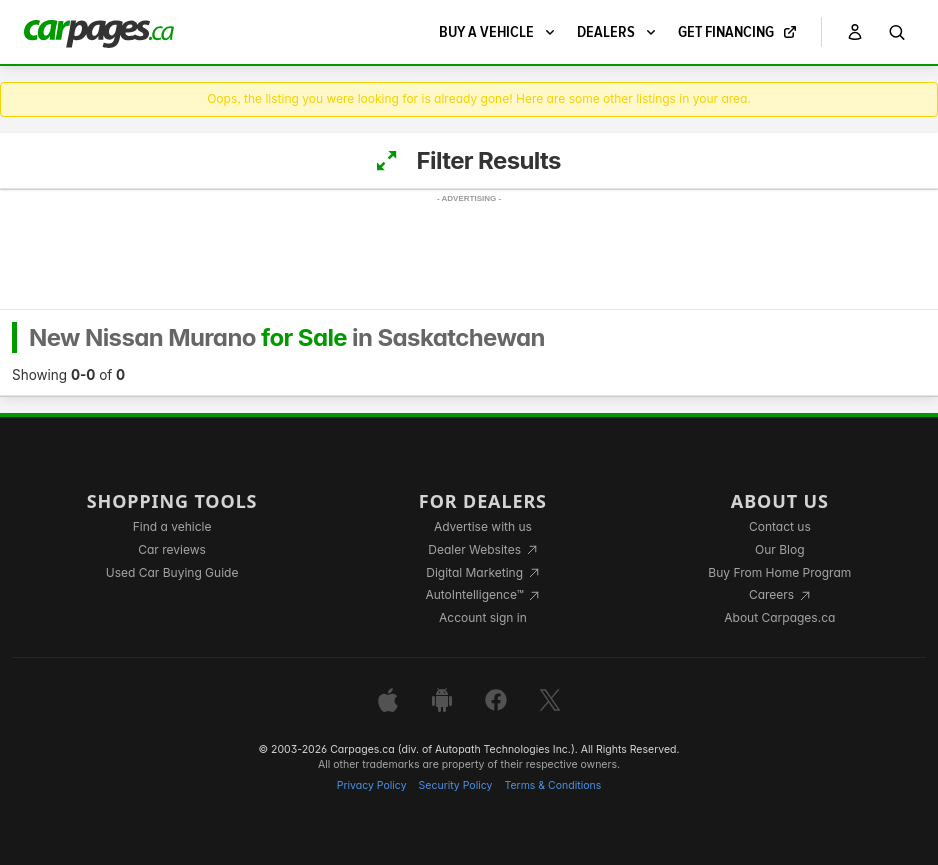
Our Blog (779, 549)
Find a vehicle (172, 526)
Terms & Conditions (552, 785)
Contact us (780, 526)
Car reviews (172, 549)
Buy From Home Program (779, 572)
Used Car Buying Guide (172, 572)
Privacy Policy (372, 785)
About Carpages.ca (779, 617)
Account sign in (483, 617)
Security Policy (456, 785)
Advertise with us (483, 526)
